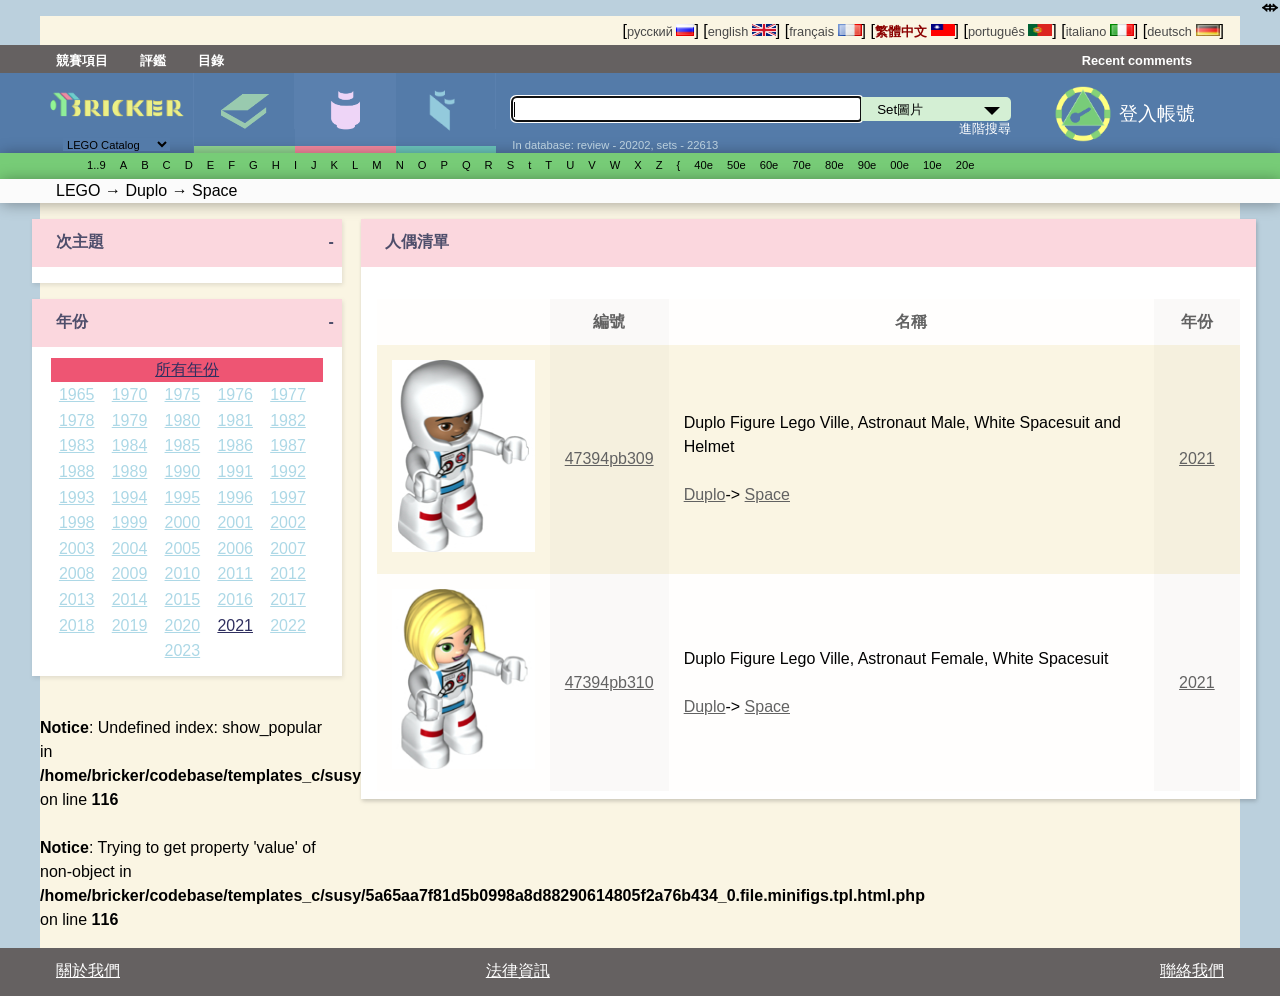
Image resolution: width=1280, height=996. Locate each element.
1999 (130, 522)
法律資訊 (518, 970)
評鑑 (153, 60)
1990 (183, 471)
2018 (77, 625)
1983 (77, 445)
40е (703, 165)
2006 (235, 548)
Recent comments (1137, 60)
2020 (183, 625)
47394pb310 (609, 682)
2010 (183, 573)
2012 (288, 573)
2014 (130, 599)
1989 (130, 471)
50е (736, 165)
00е (899, 165)
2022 (288, 625)
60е (769, 165)
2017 (288, 599)
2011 (235, 573)
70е (801, 165)
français (825, 31)
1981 (235, 420)
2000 (183, 522)
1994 (130, 497)
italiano (1100, 31)
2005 (183, 548)
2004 (130, 548)
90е (867, 165)
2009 (130, 573)
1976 (235, 394)
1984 (130, 445)
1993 (77, 497)
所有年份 (187, 369)
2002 (288, 522)
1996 (235, 497)
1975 (183, 394)
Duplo (705, 494)
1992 (288, 471)
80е (834, 165)
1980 (183, 420)
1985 (183, 445)
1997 (288, 497)
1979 (130, 420)
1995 (183, 497)
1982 (288, 420)
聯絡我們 (1192, 970)
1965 (77, 394)
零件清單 (446, 113)
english (742, 31)
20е (965, 165)
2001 (235, 522)
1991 (235, 471)
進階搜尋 (985, 128)
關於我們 (88, 970)
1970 (130, 394)
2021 (235, 625)
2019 (130, 625)
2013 (77, 599)
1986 (235, 445)
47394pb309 (609, 458)
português (1010, 31)
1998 (77, 522)
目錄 (211, 60)
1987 (288, 445)
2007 (288, 548)
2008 (77, 573)
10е (932, 165)
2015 (183, 599)
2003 (77, 548)
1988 (77, 471)
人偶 (345, 113)
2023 (183, 650)
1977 (288, 394)
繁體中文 (915, 31)
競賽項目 (82, 60)
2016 (235, 599)
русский (660, 31)
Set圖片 (244, 113)
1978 (77, 420)
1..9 (96, 165)
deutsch (1183, 31)
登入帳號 (1157, 113)
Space (767, 494)
